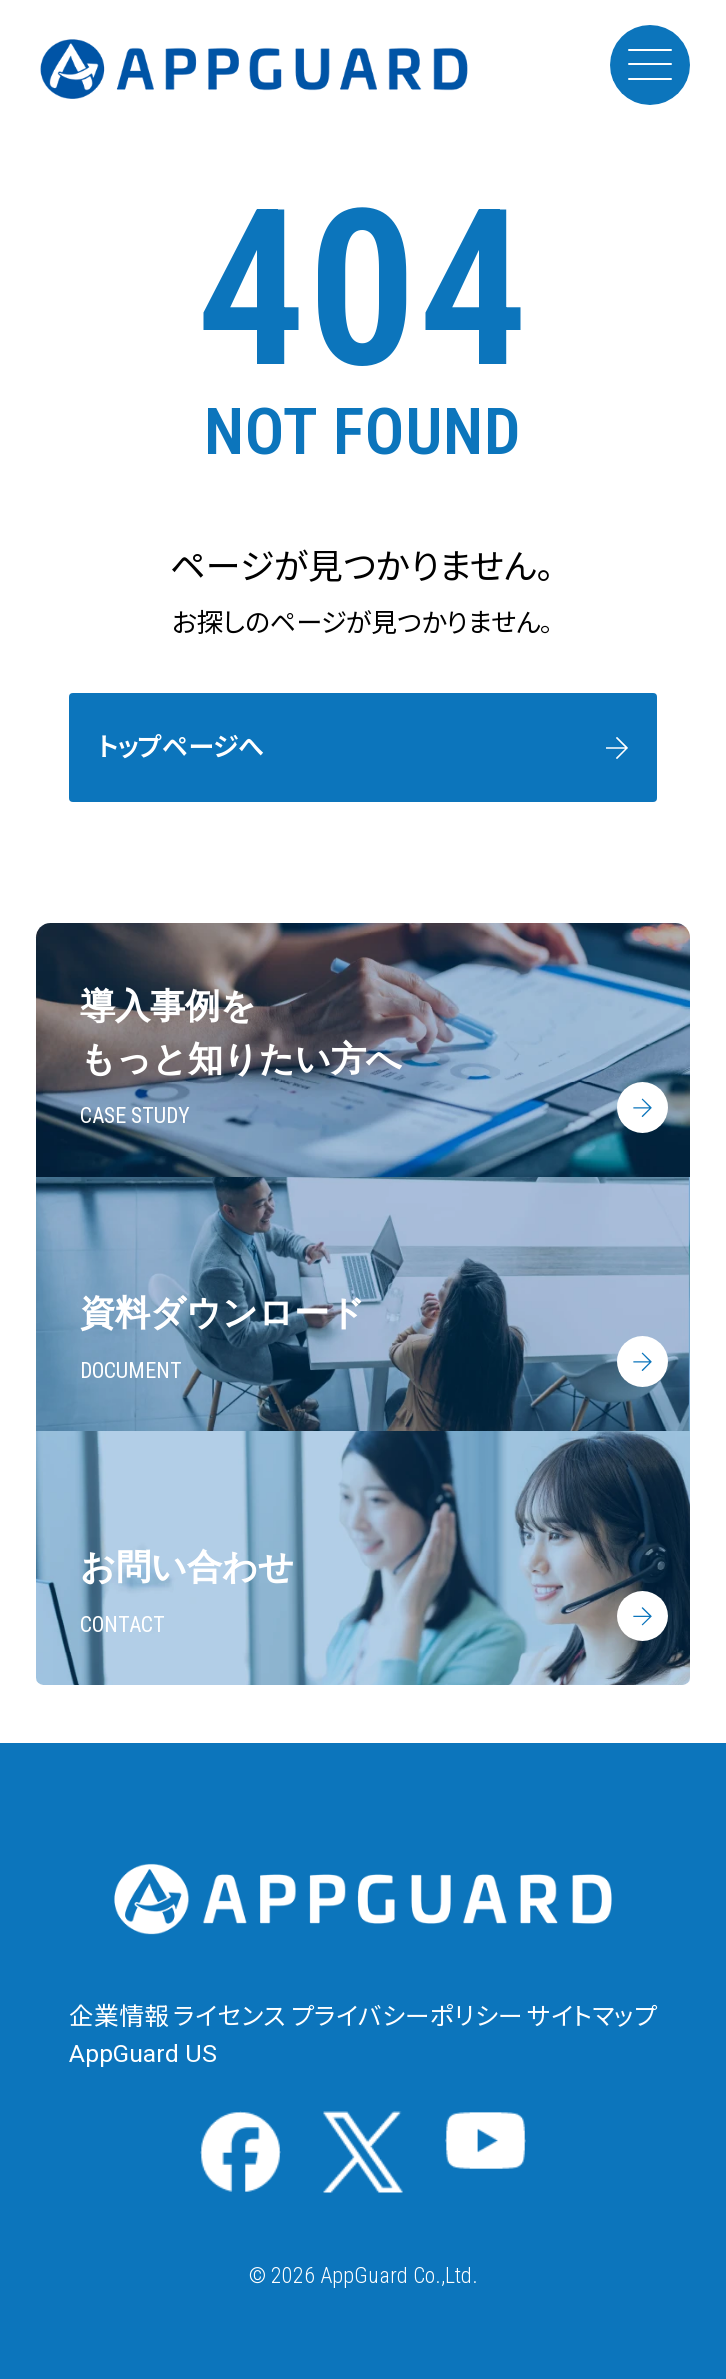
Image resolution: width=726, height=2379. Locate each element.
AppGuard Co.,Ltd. (399, 2275)
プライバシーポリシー (407, 2016)
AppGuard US (143, 2053)
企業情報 (119, 2016)
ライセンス (229, 2016)
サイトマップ (592, 2016)
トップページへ (181, 747)
